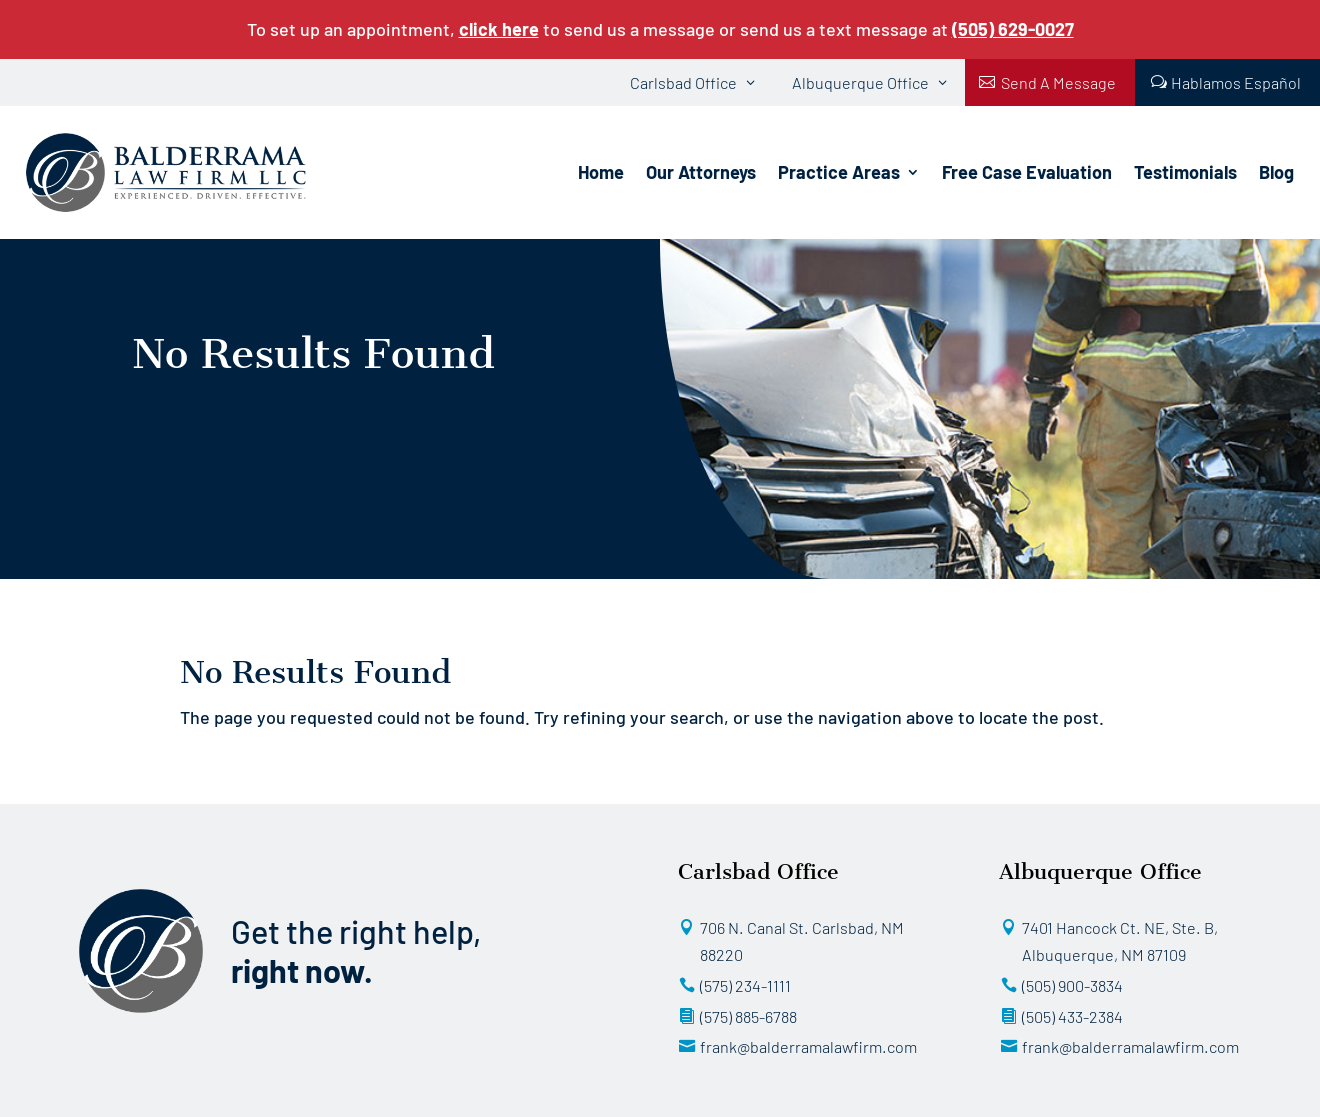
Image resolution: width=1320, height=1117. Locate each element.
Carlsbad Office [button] (683, 82)
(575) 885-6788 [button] (748, 1016)
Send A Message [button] (1058, 82)
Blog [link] (1276, 172)
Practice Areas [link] (839, 172)
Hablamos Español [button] (1236, 82)
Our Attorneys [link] (701, 172)
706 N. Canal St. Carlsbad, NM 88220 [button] (802, 941)
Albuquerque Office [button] (860, 82)
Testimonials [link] (1185, 172)
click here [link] (499, 29)
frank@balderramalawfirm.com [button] (808, 1046)
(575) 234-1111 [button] (745, 985)
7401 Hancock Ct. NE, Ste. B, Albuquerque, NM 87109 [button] (1120, 941)
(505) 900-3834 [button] (1072, 985)
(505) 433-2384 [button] (1072, 1016)
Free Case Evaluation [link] (1027, 172)
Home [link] (601, 172)
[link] (1013, 29)
